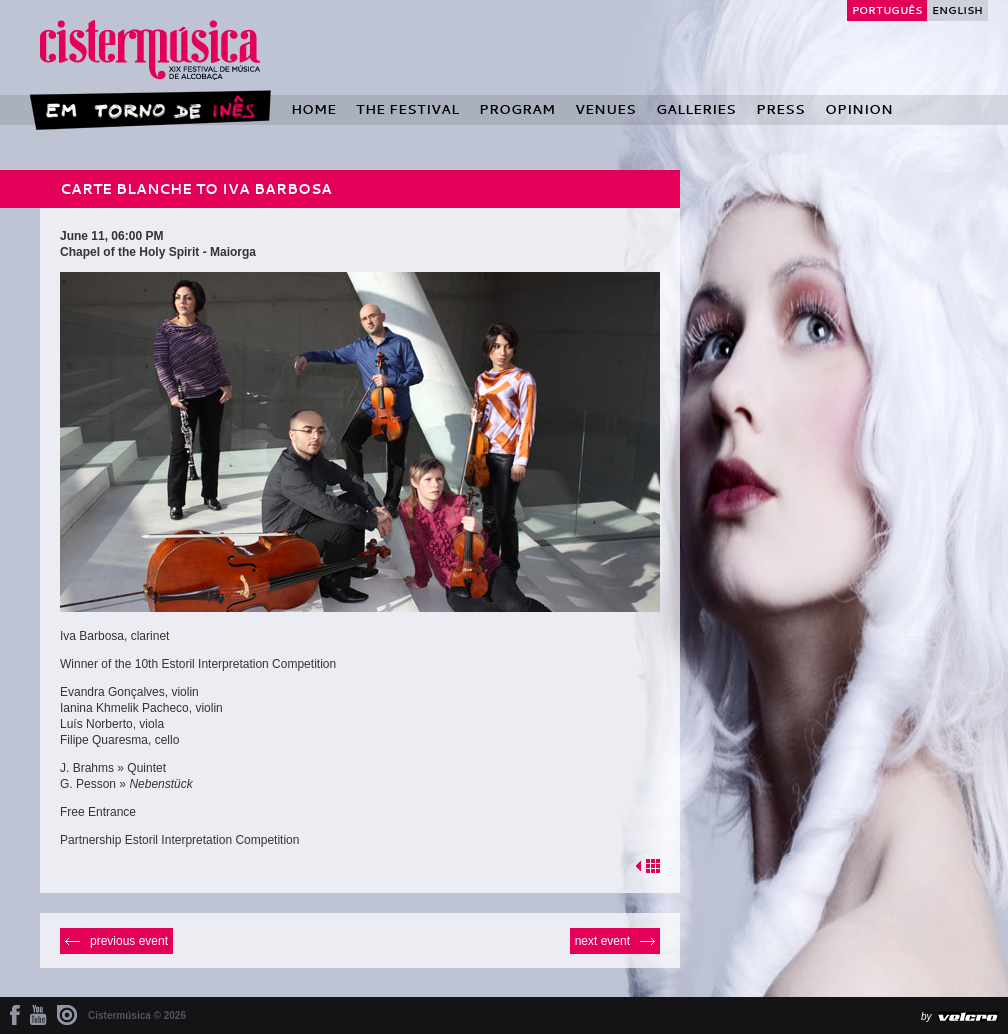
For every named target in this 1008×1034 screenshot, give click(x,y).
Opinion (859, 109)
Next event (602, 941)
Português (887, 10)
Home (313, 109)
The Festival (407, 109)
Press (780, 109)
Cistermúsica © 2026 (137, 1015)
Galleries (696, 109)
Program (517, 109)
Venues (605, 109)
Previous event (129, 941)
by (926, 1016)
